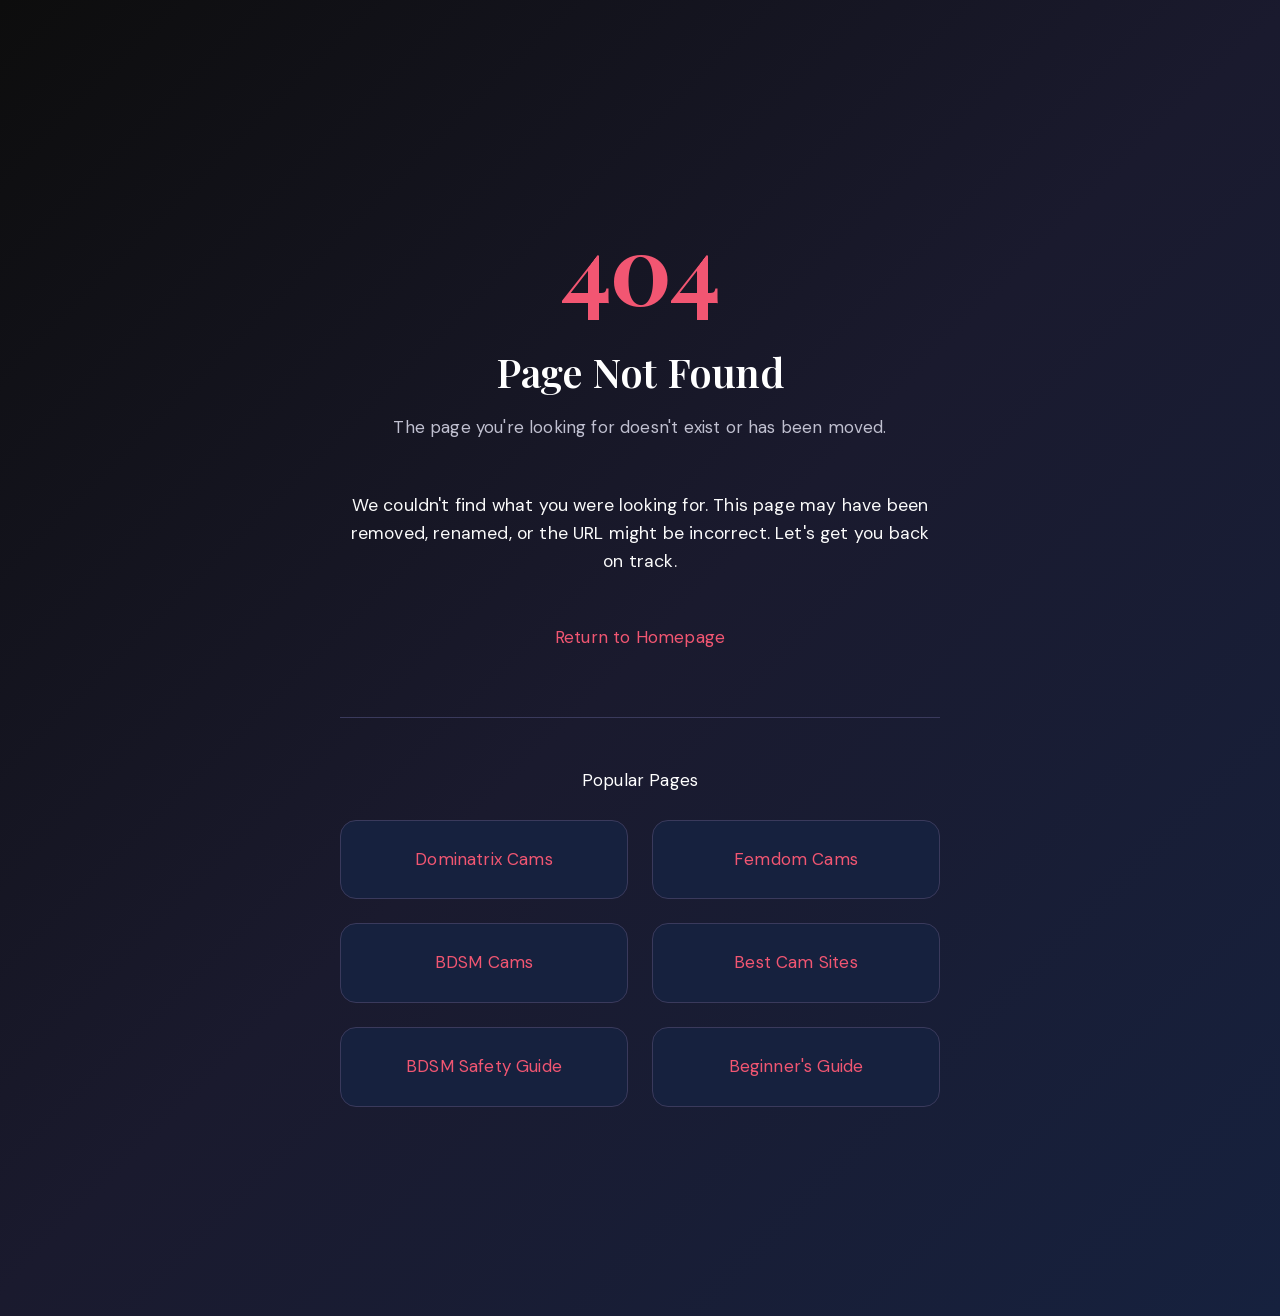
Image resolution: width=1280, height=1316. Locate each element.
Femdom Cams (796, 859)
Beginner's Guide (796, 1066)
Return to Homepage (640, 637)
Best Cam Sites (795, 962)
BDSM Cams (484, 962)
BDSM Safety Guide (484, 1066)
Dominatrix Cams (484, 859)
